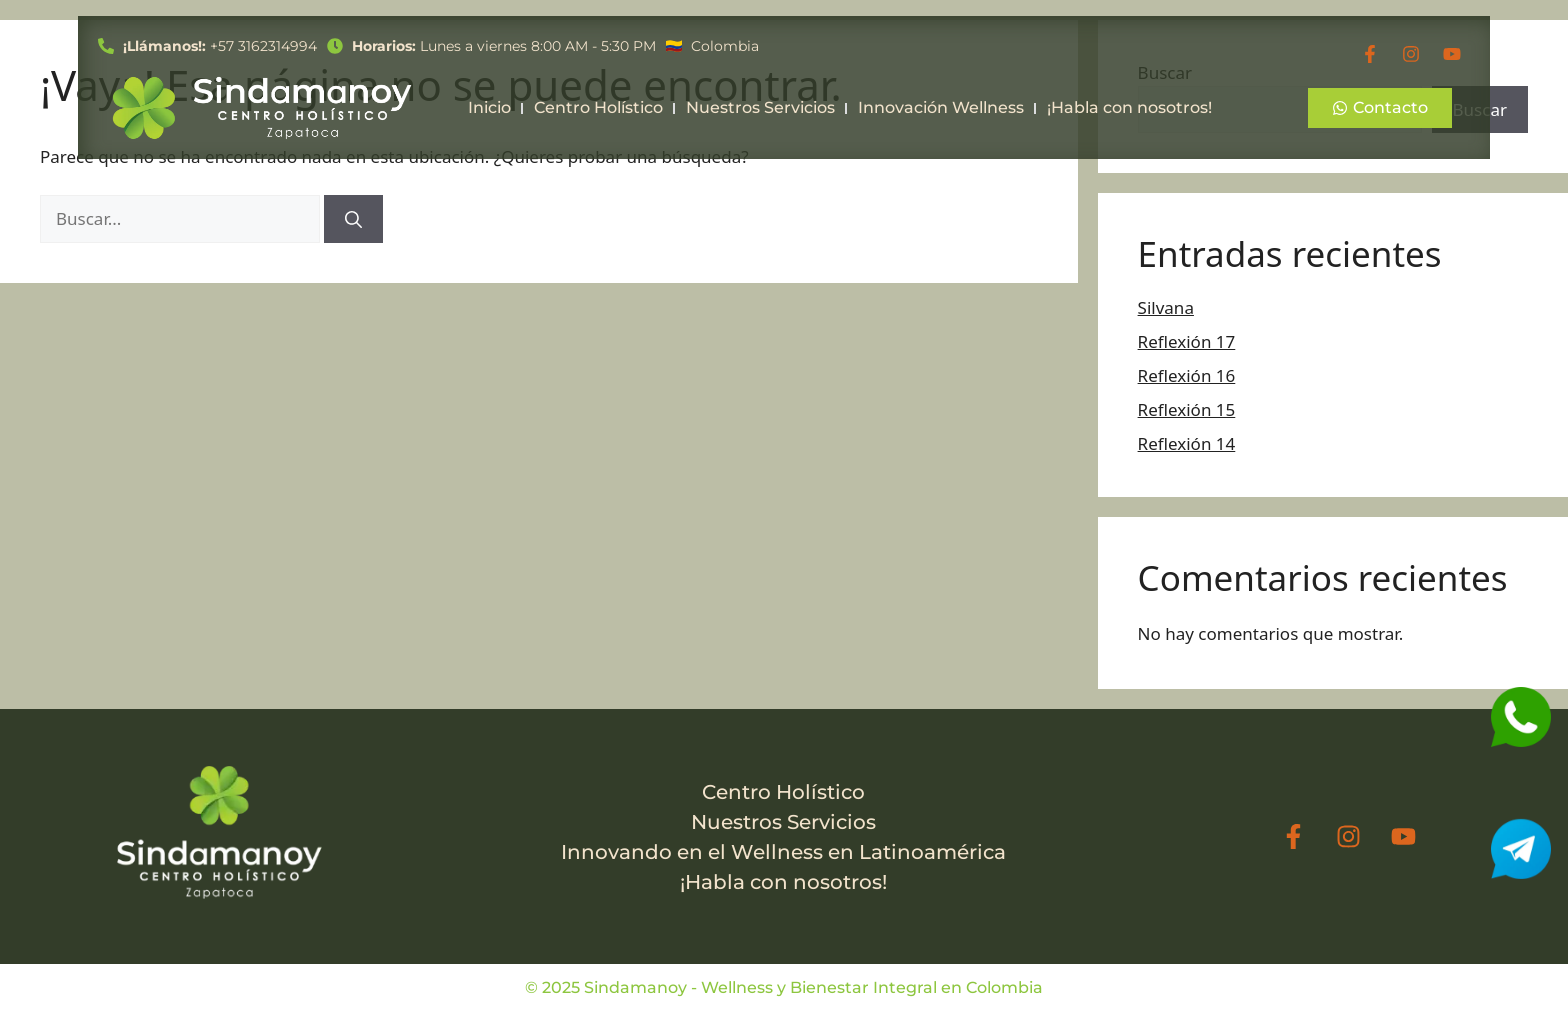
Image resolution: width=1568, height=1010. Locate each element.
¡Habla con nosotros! (1129, 107)
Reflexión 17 (1187, 341)
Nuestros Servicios (760, 107)
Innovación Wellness (941, 107)
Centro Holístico (598, 107)
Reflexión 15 (1187, 409)
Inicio (489, 107)
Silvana (1166, 307)
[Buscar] (353, 219)
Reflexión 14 (1187, 443)
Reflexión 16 (1187, 375)
